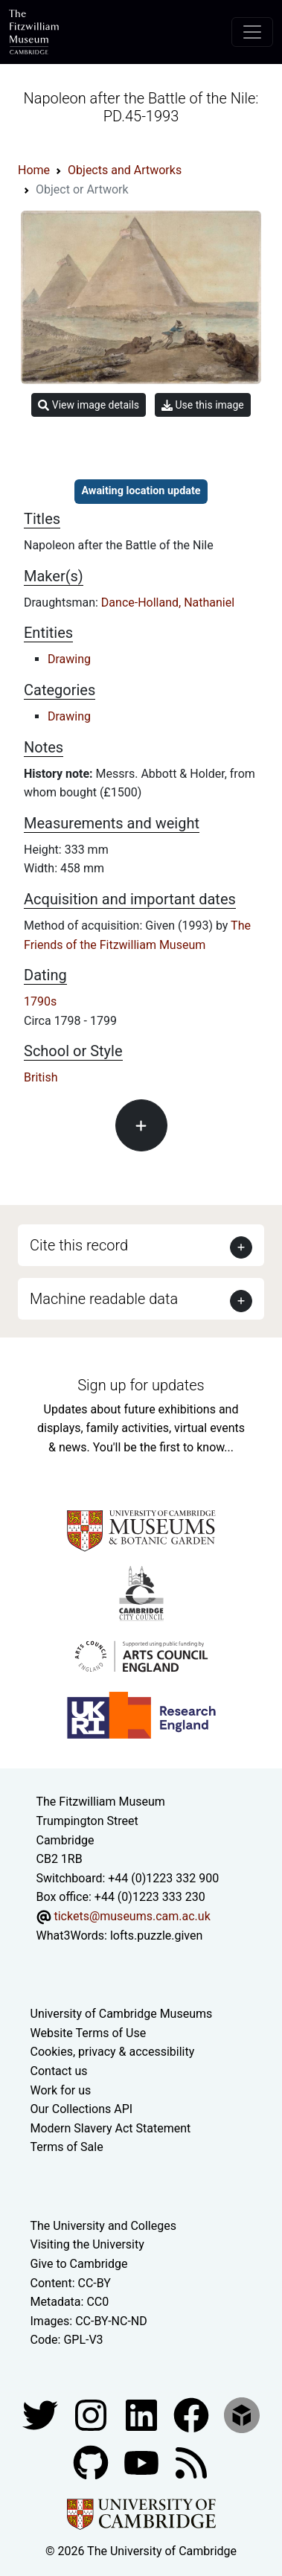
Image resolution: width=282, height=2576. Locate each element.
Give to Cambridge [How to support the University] (79, 2264)
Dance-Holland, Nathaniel (167, 602)
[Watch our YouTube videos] (143, 2462)
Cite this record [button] (79, 1245)
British (40, 1077)
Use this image (202, 405)
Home (34, 170)
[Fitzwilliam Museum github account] (92, 2462)
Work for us (61, 2090)
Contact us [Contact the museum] (59, 2071)
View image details (88, 405)
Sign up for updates (140, 1385)
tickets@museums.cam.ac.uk (132, 1916)
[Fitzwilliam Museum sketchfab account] (242, 2414)
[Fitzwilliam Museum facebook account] (143, 2414)
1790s (40, 1001)
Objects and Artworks (125, 170)
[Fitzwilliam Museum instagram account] (92, 2414)
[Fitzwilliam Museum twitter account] (41, 2414)
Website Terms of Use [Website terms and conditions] (89, 2033)
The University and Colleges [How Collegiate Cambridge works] (103, 2226)
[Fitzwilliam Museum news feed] (191, 2462)
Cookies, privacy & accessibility (113, 2052)
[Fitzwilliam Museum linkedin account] (192, 2414)
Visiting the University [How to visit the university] (87, 2244)
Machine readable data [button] (104, 1299)
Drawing (69, 659)
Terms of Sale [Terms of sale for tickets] (67, 2147)
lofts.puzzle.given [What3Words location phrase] (156, 1935)
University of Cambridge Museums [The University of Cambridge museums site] (122, 2014)
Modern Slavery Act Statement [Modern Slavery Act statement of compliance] (111, 2128)
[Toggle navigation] (252, 32)
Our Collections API (82, 2109)
